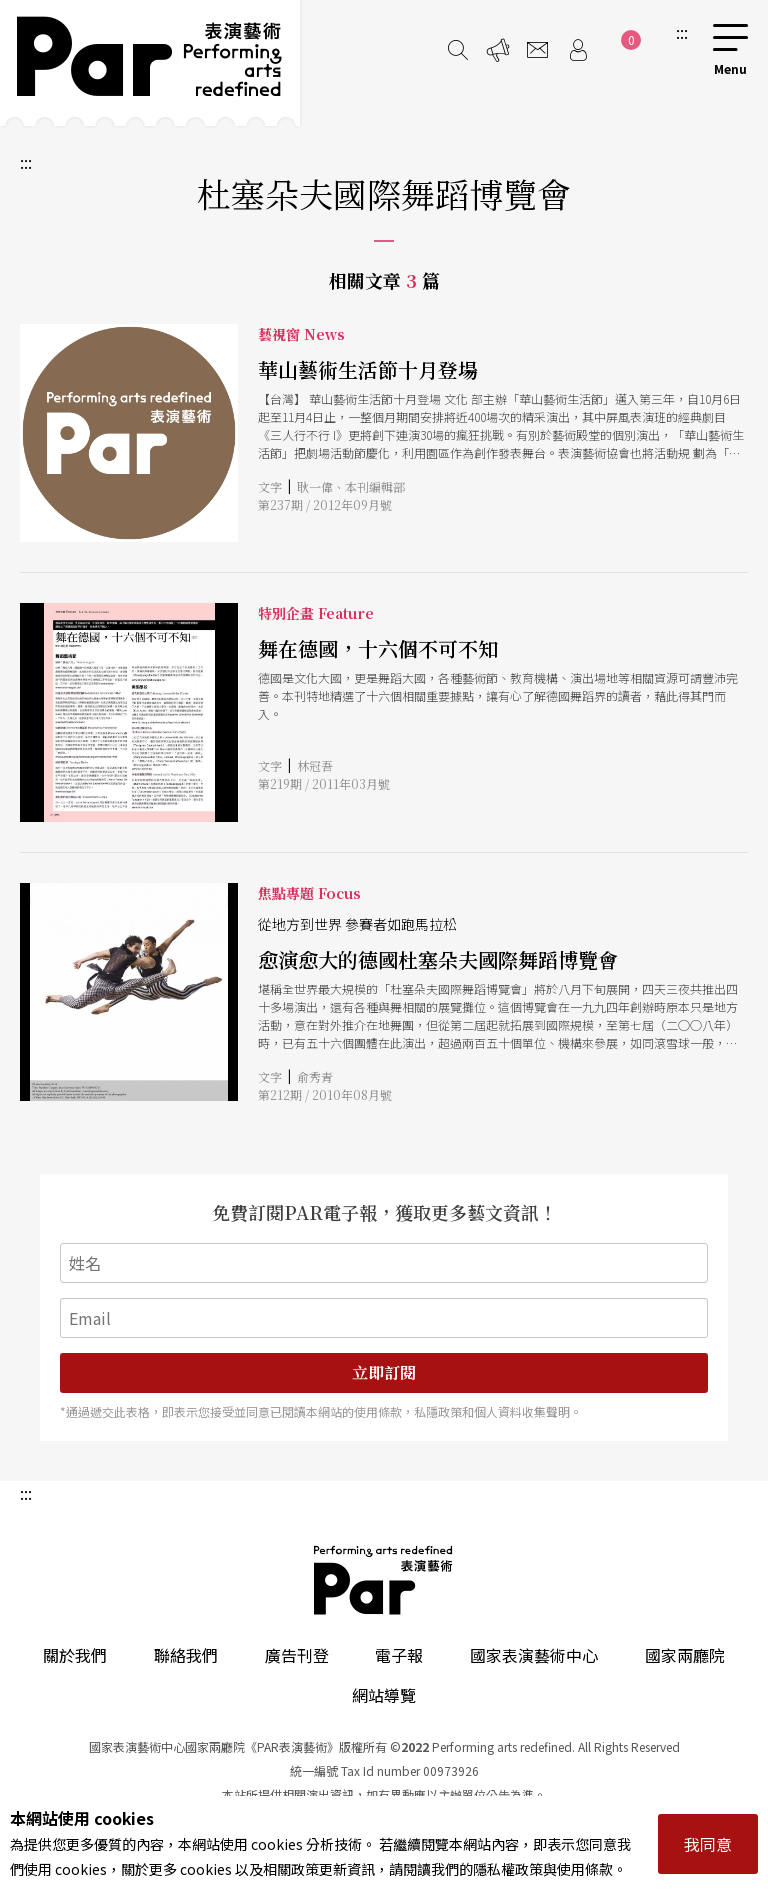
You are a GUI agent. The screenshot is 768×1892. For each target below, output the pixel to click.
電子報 (399, 1655)
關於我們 (75, 1655)
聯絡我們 (186, 1655)
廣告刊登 (297, 1655)
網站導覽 (384, 1695)
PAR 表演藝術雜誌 (384, 1580)
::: (682, 32)
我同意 (708, 1844)
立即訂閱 (384, 1372)
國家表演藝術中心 (534, 1655)
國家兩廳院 (685, 1655)
